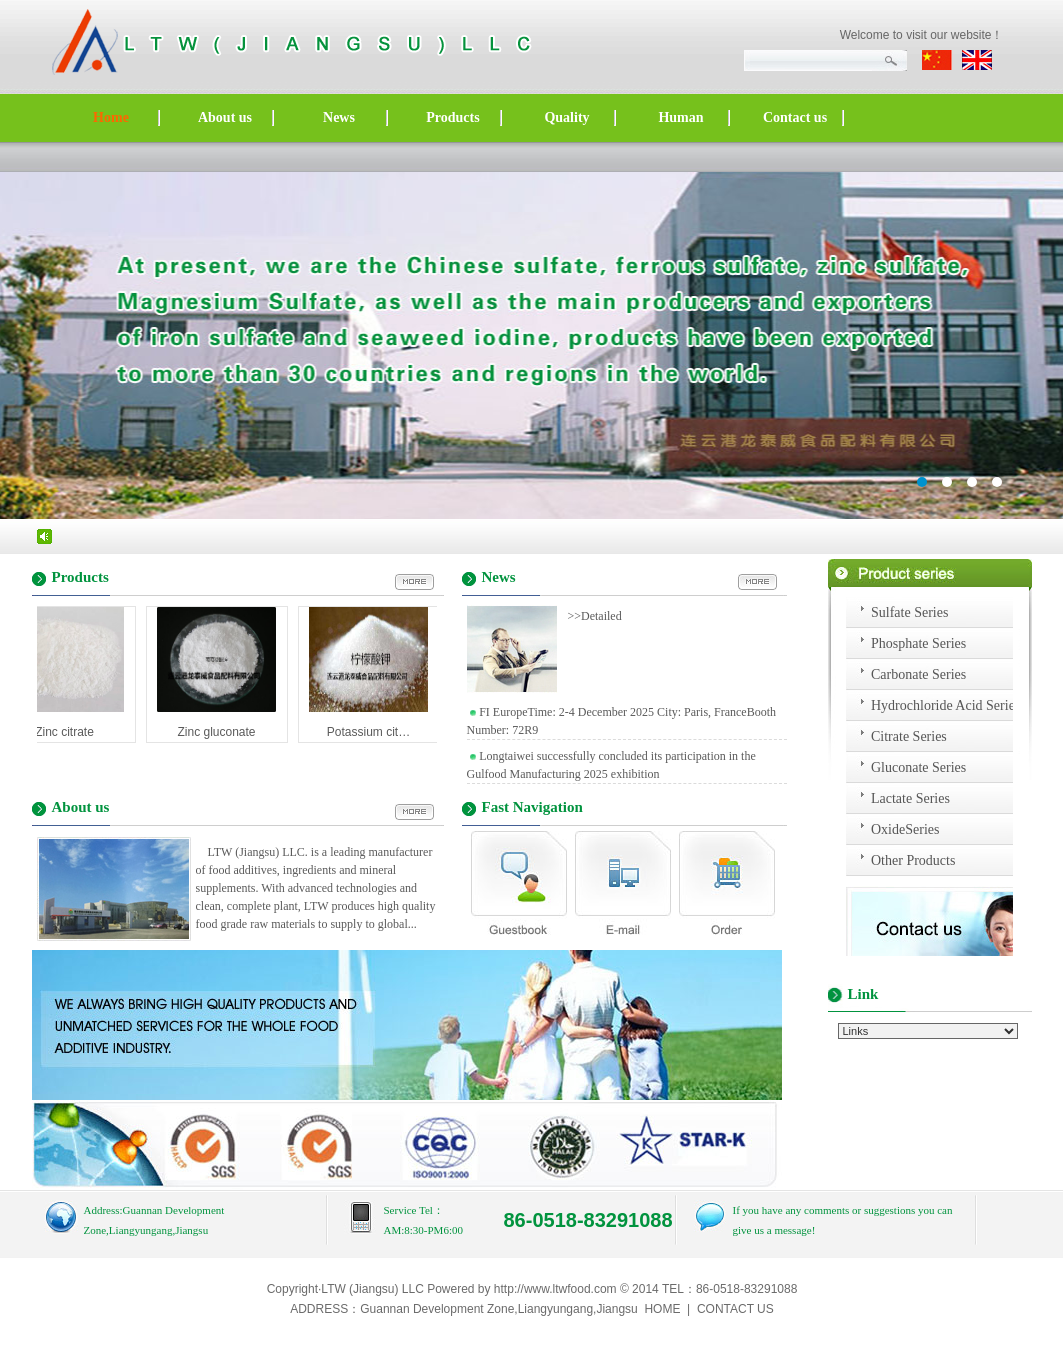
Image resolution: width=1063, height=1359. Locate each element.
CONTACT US (735, 1309)
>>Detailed (592, 616)
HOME (662, 1309)
